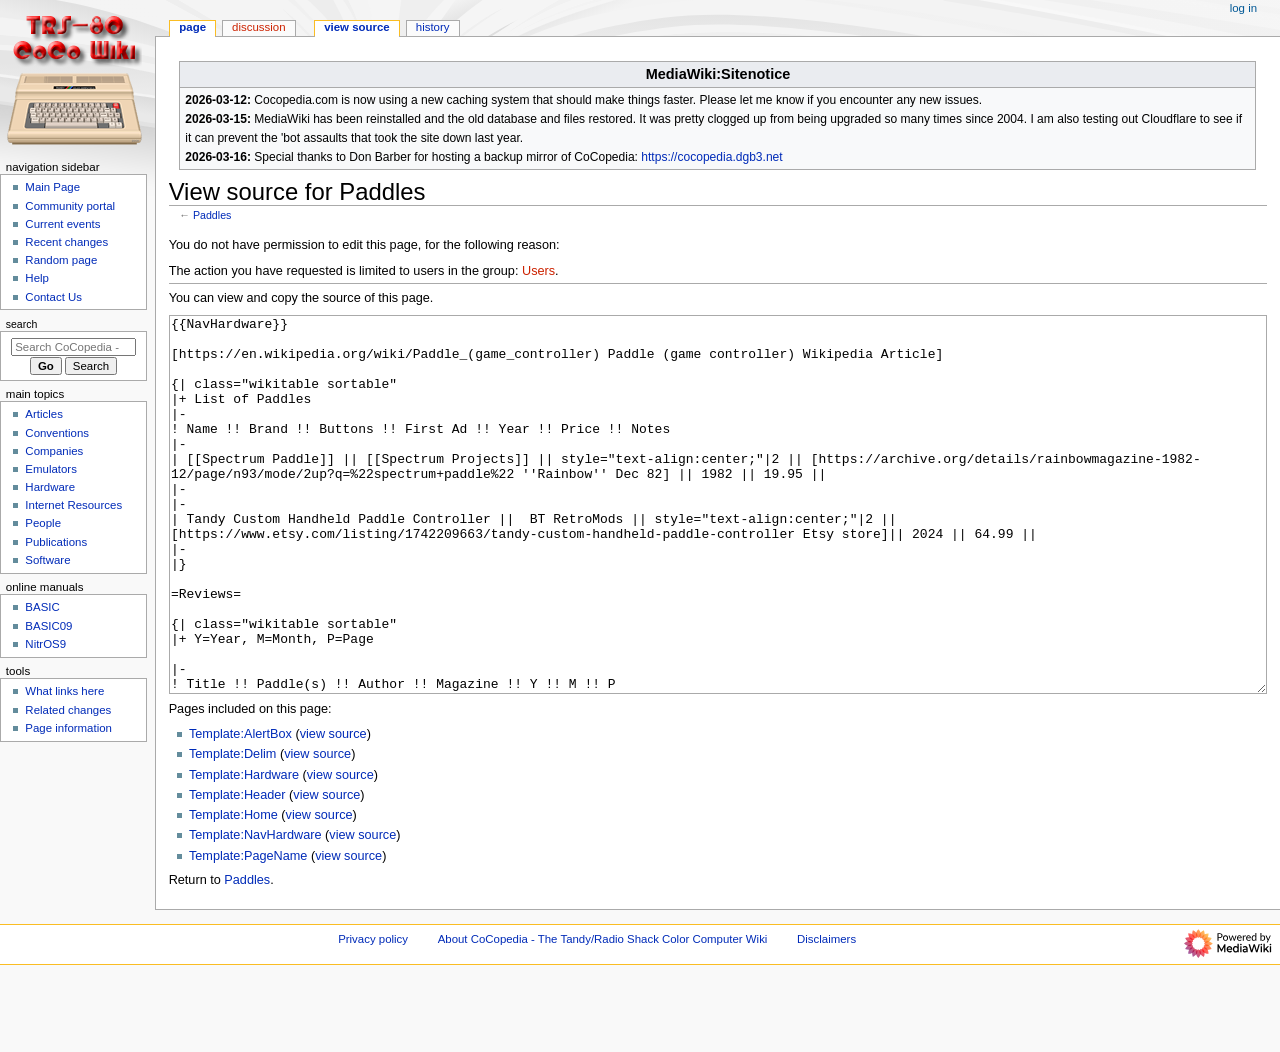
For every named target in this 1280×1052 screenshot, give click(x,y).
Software (47, 560)
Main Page (52, 187)
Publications (56, 542)
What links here (64, 691)
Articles (44, 414)
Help (37, 278)
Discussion (258, 27)
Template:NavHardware (255, 910)
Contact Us (53, 297)
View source (357, 27)
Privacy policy (373, 1014)
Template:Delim (232, 829)
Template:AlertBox (240, 809)
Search (22, 324)
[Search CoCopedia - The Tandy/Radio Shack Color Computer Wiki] (73, 347)
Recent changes (66, 242)
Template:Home (233, 890)
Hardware (50, 487)
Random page (61, 260)
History (433, 27)
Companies (54, 451)
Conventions (57, 433)
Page (192, 27)
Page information (68, 728)
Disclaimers (826, 1014)
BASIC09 (48, 626)
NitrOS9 (45, 644)
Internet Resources (73, 505)
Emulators (51, 469)
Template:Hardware (244, 850)
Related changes (68, 710)
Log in (1243, 8)
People (43, 523)
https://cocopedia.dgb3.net (711, 157)
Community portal (70, 206)
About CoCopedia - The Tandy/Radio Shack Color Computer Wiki (603, 1014)
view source (333, 809)
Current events (62, 224)
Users (538, 271)
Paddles (212, 215)
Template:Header (237, 870)
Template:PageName (248, 931)
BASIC (42, 607)
